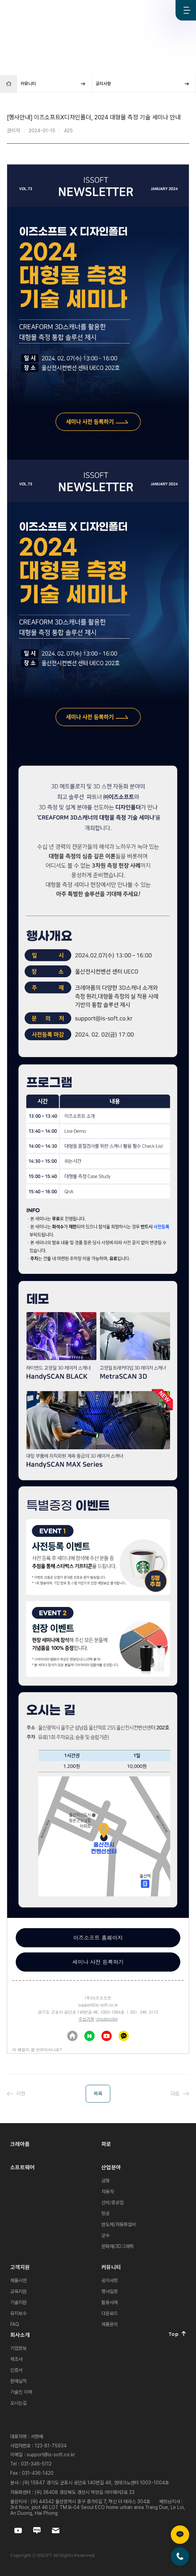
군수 (105, 2235)
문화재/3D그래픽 (117, 2246)
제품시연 (18, 2280)
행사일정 (109, 2291)
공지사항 (109, 2280)
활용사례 (109, 2302)
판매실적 (18, 2381)
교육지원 (18, 2291)
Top (177, 2334)
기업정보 (18, 2348)
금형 (105, 2180)
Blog (163, 10)
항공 (105, 2213)
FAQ (14, 2324)
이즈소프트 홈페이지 (98, 1937)
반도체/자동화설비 (118, 2224)
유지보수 (18, 2313)
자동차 (107, 2191)
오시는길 (18, 2403)
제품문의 (109, 2324)
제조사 (16, 2359)
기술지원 (18, 2302)
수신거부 (86, 2019)
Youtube (141, 10)
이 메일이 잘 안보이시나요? (37, 2049)
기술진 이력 (21, 2392)
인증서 (16, 2370)
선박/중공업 (112, 2202)
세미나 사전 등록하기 (98, 1962)
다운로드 (109, 2313)
